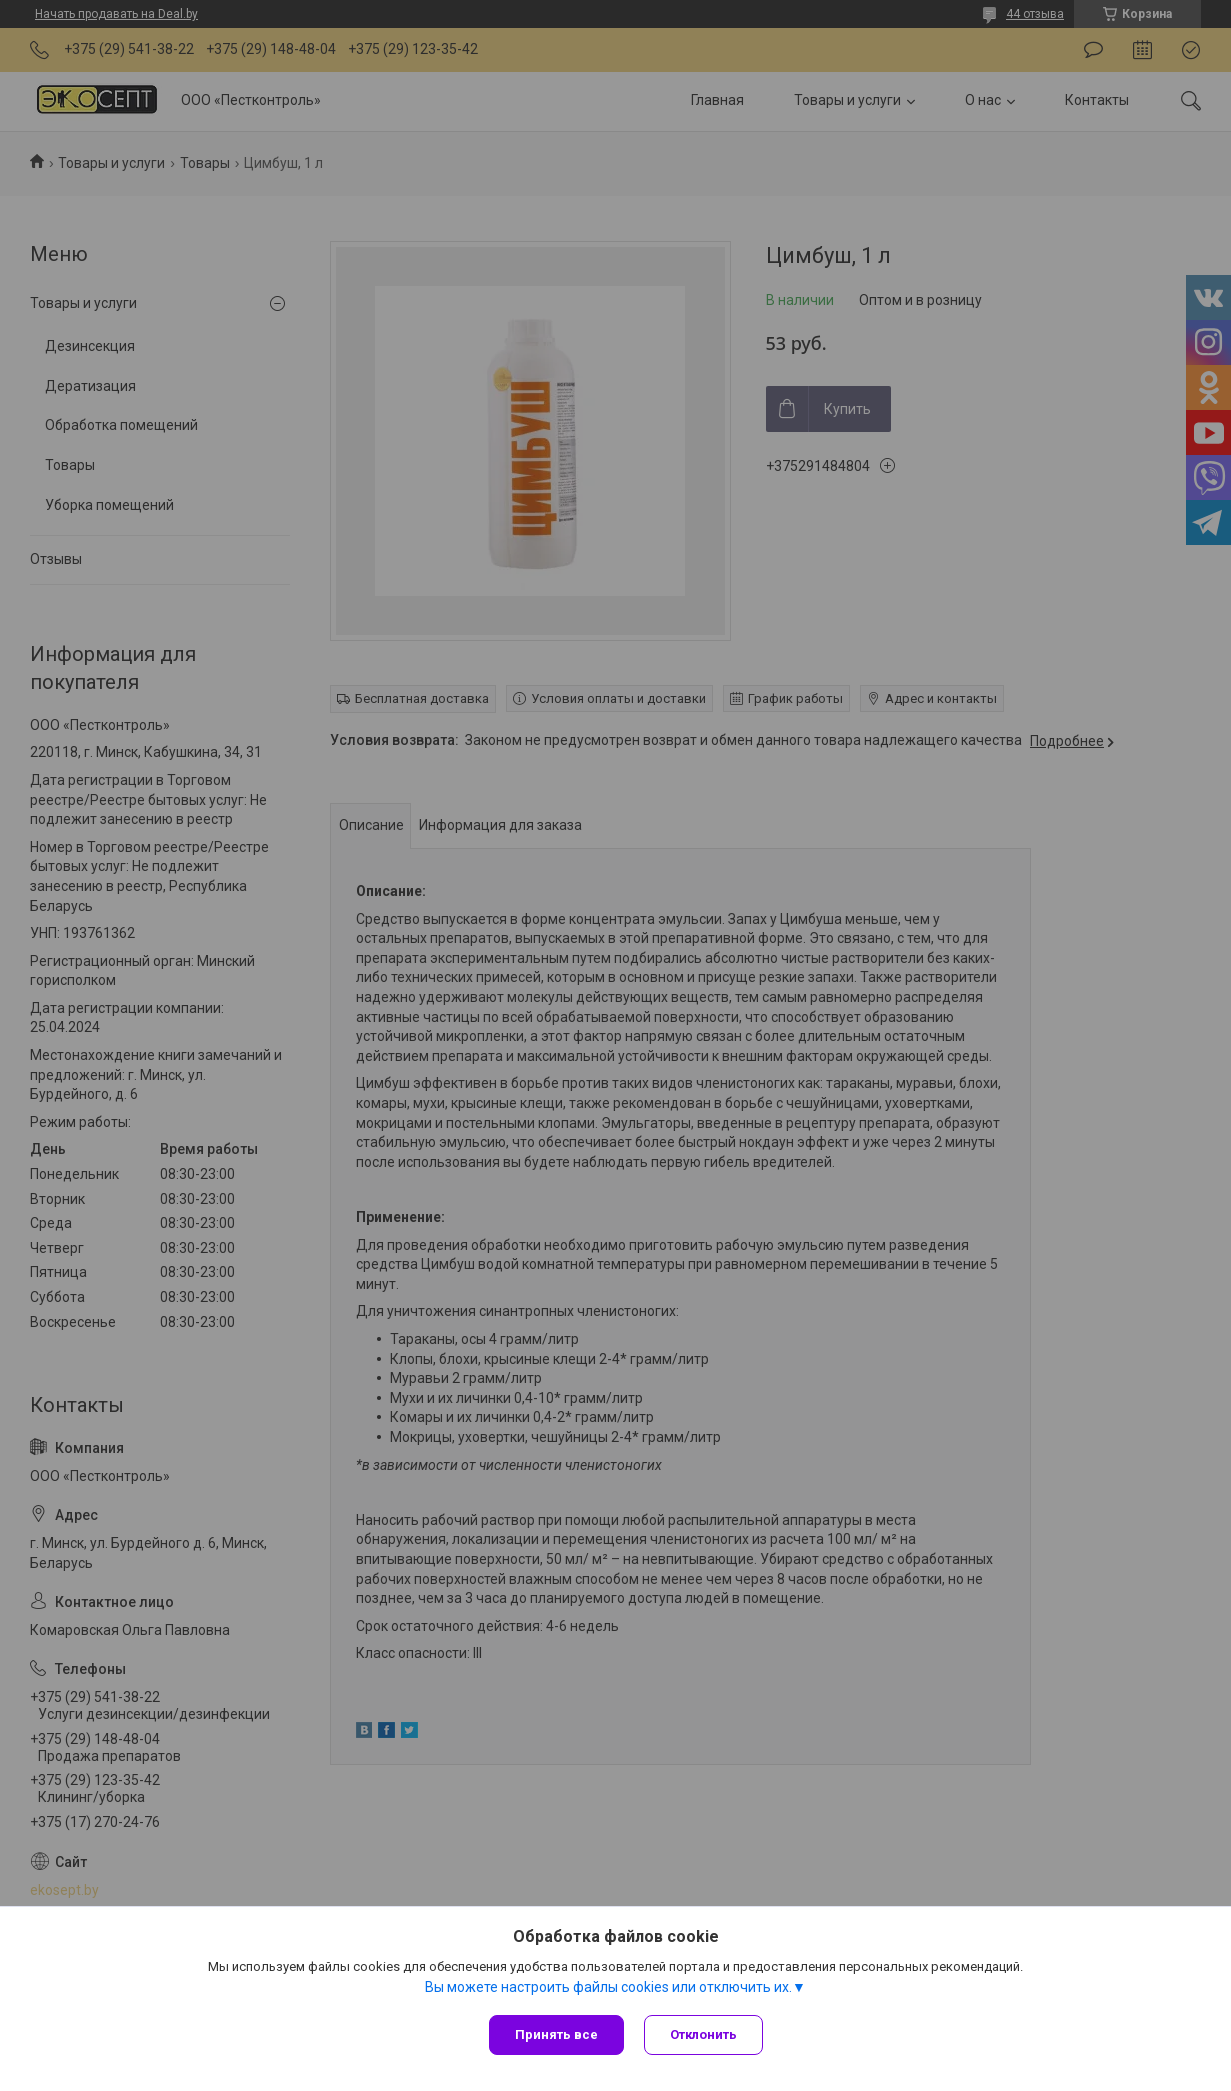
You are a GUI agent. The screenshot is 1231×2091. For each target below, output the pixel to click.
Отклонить (703, 2034)
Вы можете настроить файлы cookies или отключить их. (608, 1987)
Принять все (556, 2034)
